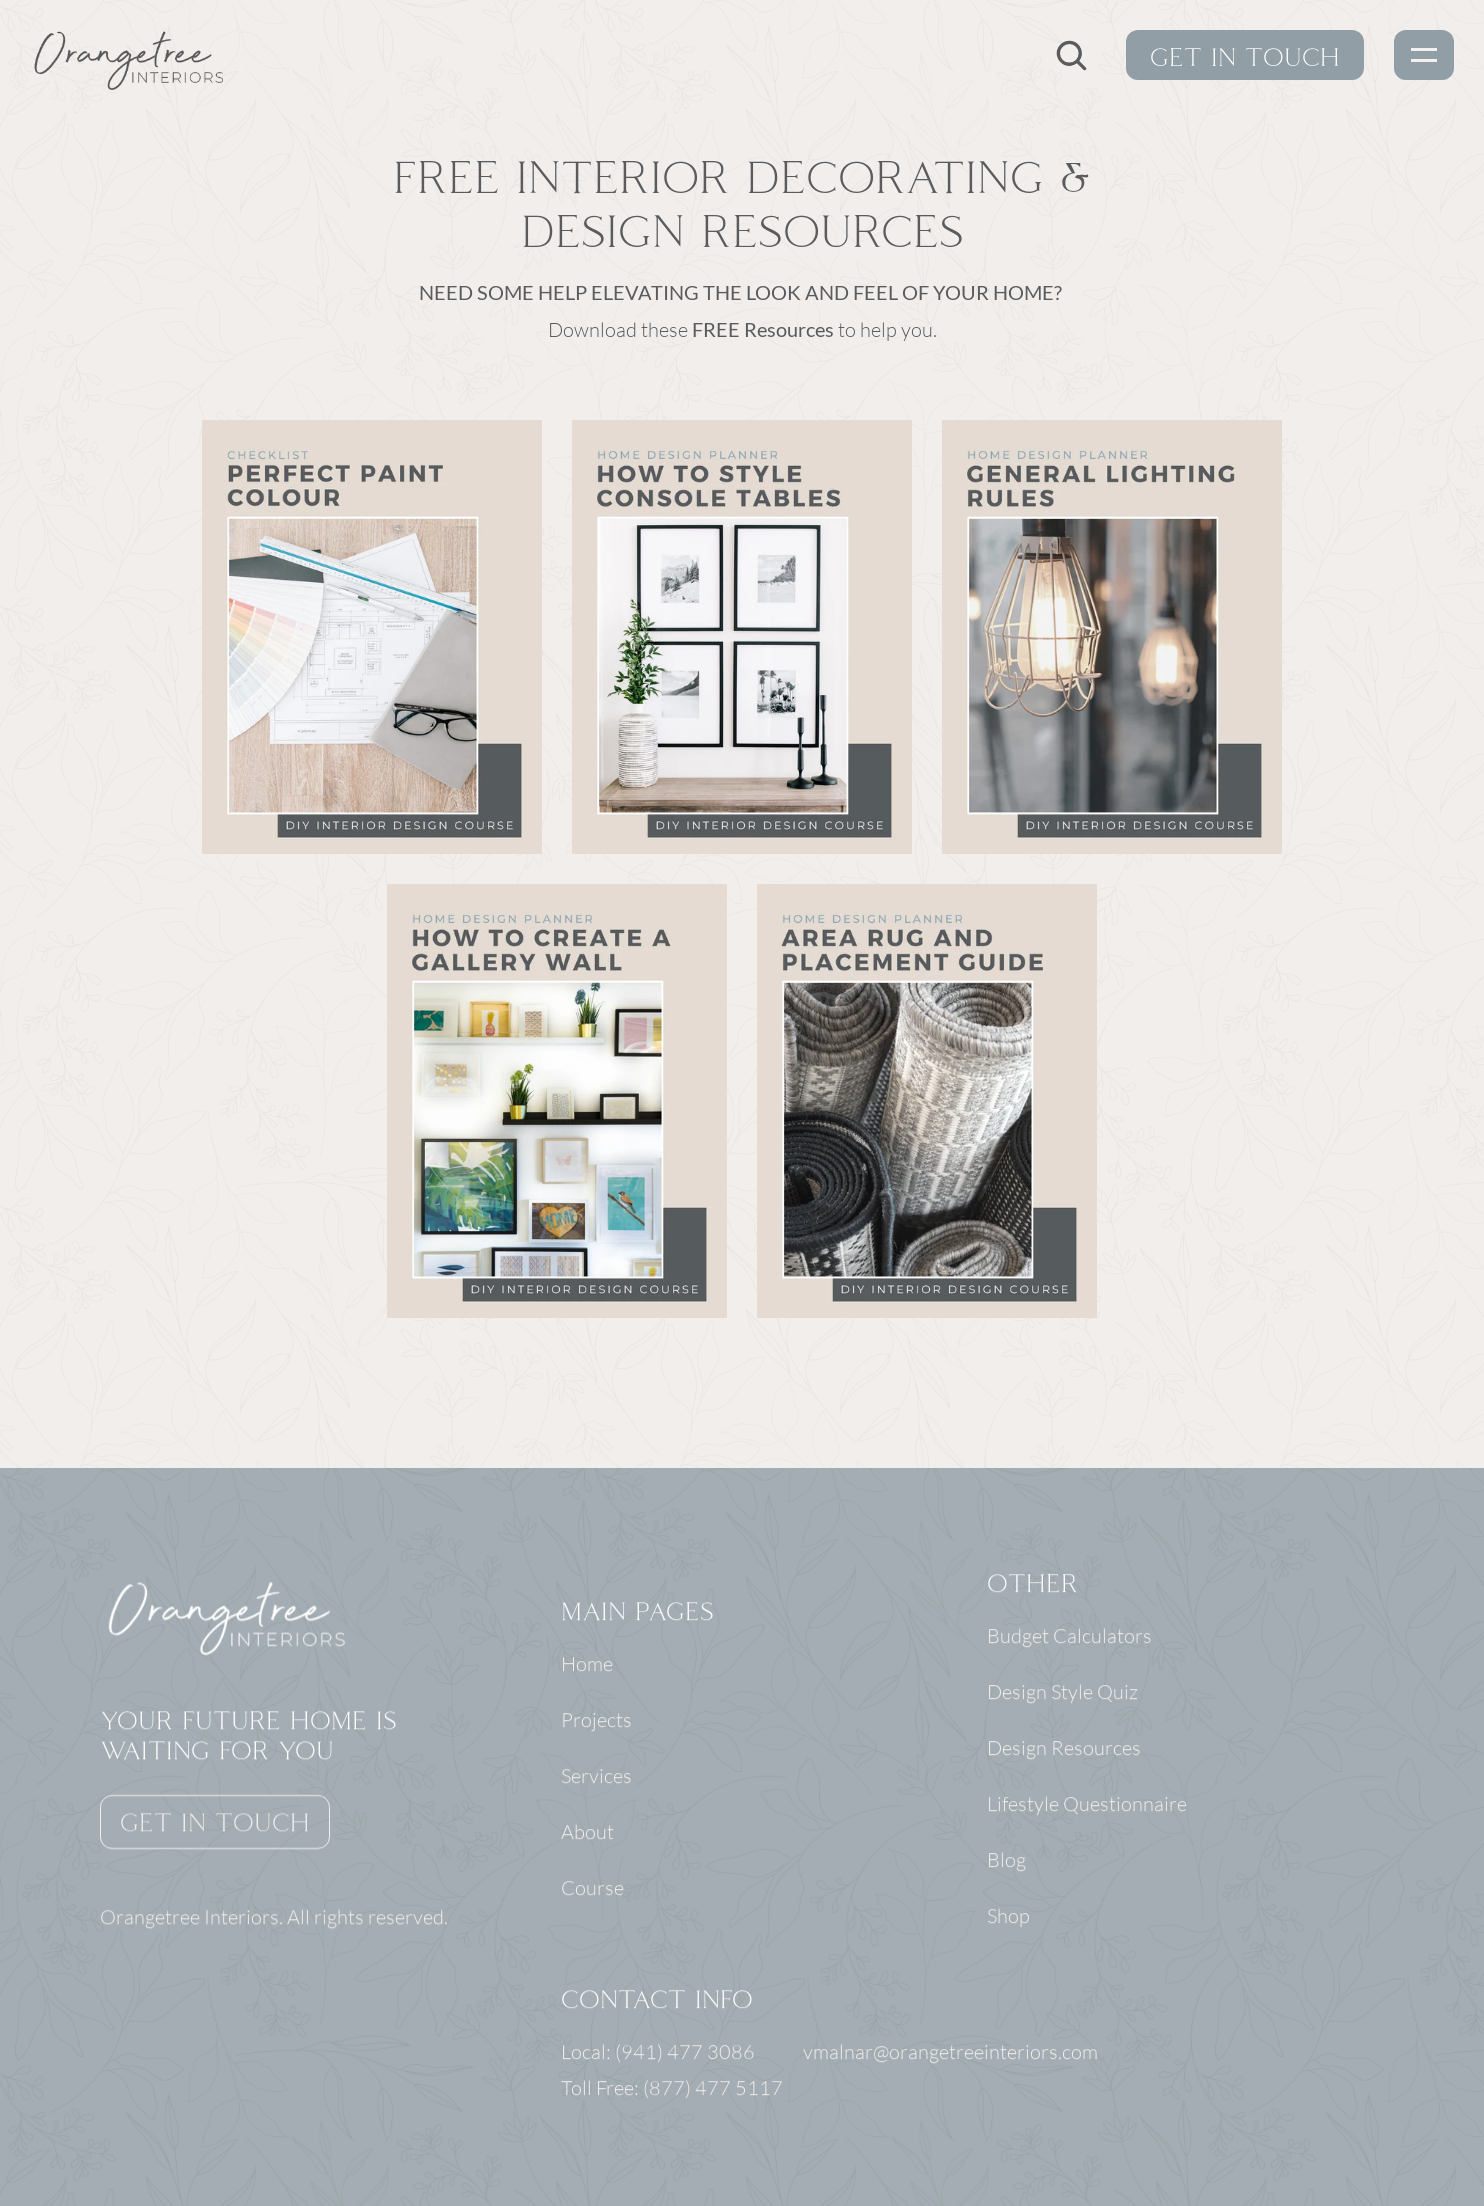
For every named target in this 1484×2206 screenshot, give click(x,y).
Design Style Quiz (1063, 1693)
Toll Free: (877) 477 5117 (672, 2089)
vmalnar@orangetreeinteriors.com (950, 2053)
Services (596, 1777)
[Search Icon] (1071, 55)
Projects (596, 1721)
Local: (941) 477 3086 (660, 2053)
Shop (1009, 1917)
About (587, 1833)
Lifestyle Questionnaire (1088, 1805)
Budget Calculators (1070, 1637)
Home (587, 1665)
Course (592, 1889)
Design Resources (1065, 1749)
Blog (1007, 1861)
